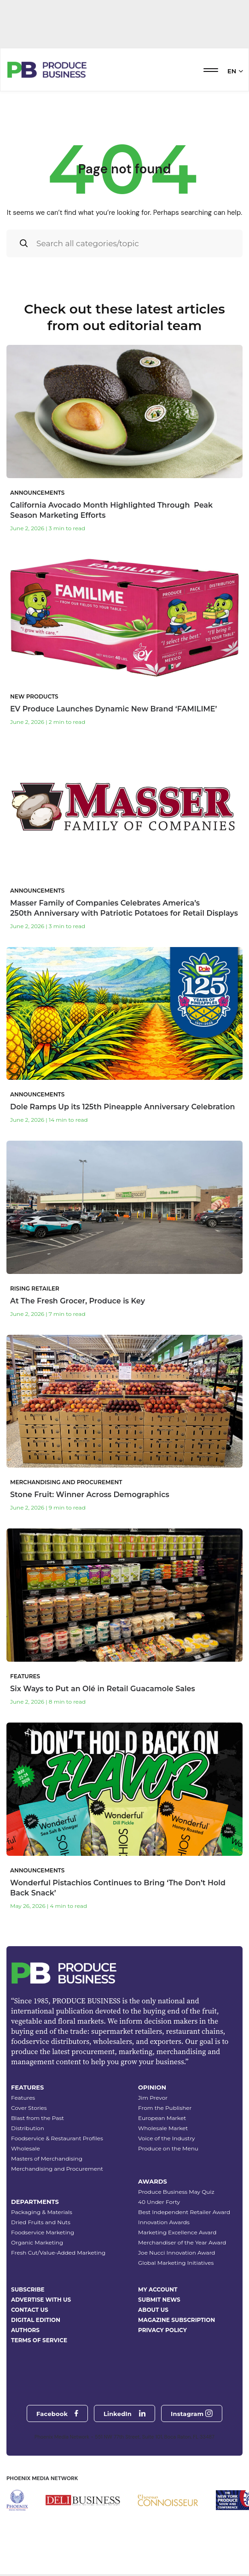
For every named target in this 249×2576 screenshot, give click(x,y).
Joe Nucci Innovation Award (176, 2252)
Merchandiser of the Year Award (182, 2242)
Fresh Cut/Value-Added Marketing (58, 2252)
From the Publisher (164, 2107)
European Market (162, 2117)
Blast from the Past (37, 2117)
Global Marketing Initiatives (176, 2262)
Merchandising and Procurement (57, 2168)
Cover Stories (29, 2107)
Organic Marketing (37, 2242)
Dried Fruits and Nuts (40, 2222)
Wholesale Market (163, 2128)
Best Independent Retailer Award (184, 2212)
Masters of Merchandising (46, 2158)
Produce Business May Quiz (176, 2191)
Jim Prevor (153, 2097)
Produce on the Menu (168, 2148)
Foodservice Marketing (42, 2232)
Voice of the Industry (166, 2138)
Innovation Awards (164, 2222)
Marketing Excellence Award (177, 2232)
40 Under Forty (159, 2201)
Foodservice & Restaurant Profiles (57, 2138)
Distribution (27, 2128)
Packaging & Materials (41, 2212)
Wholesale (25, 2148)
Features (23, 2097)
